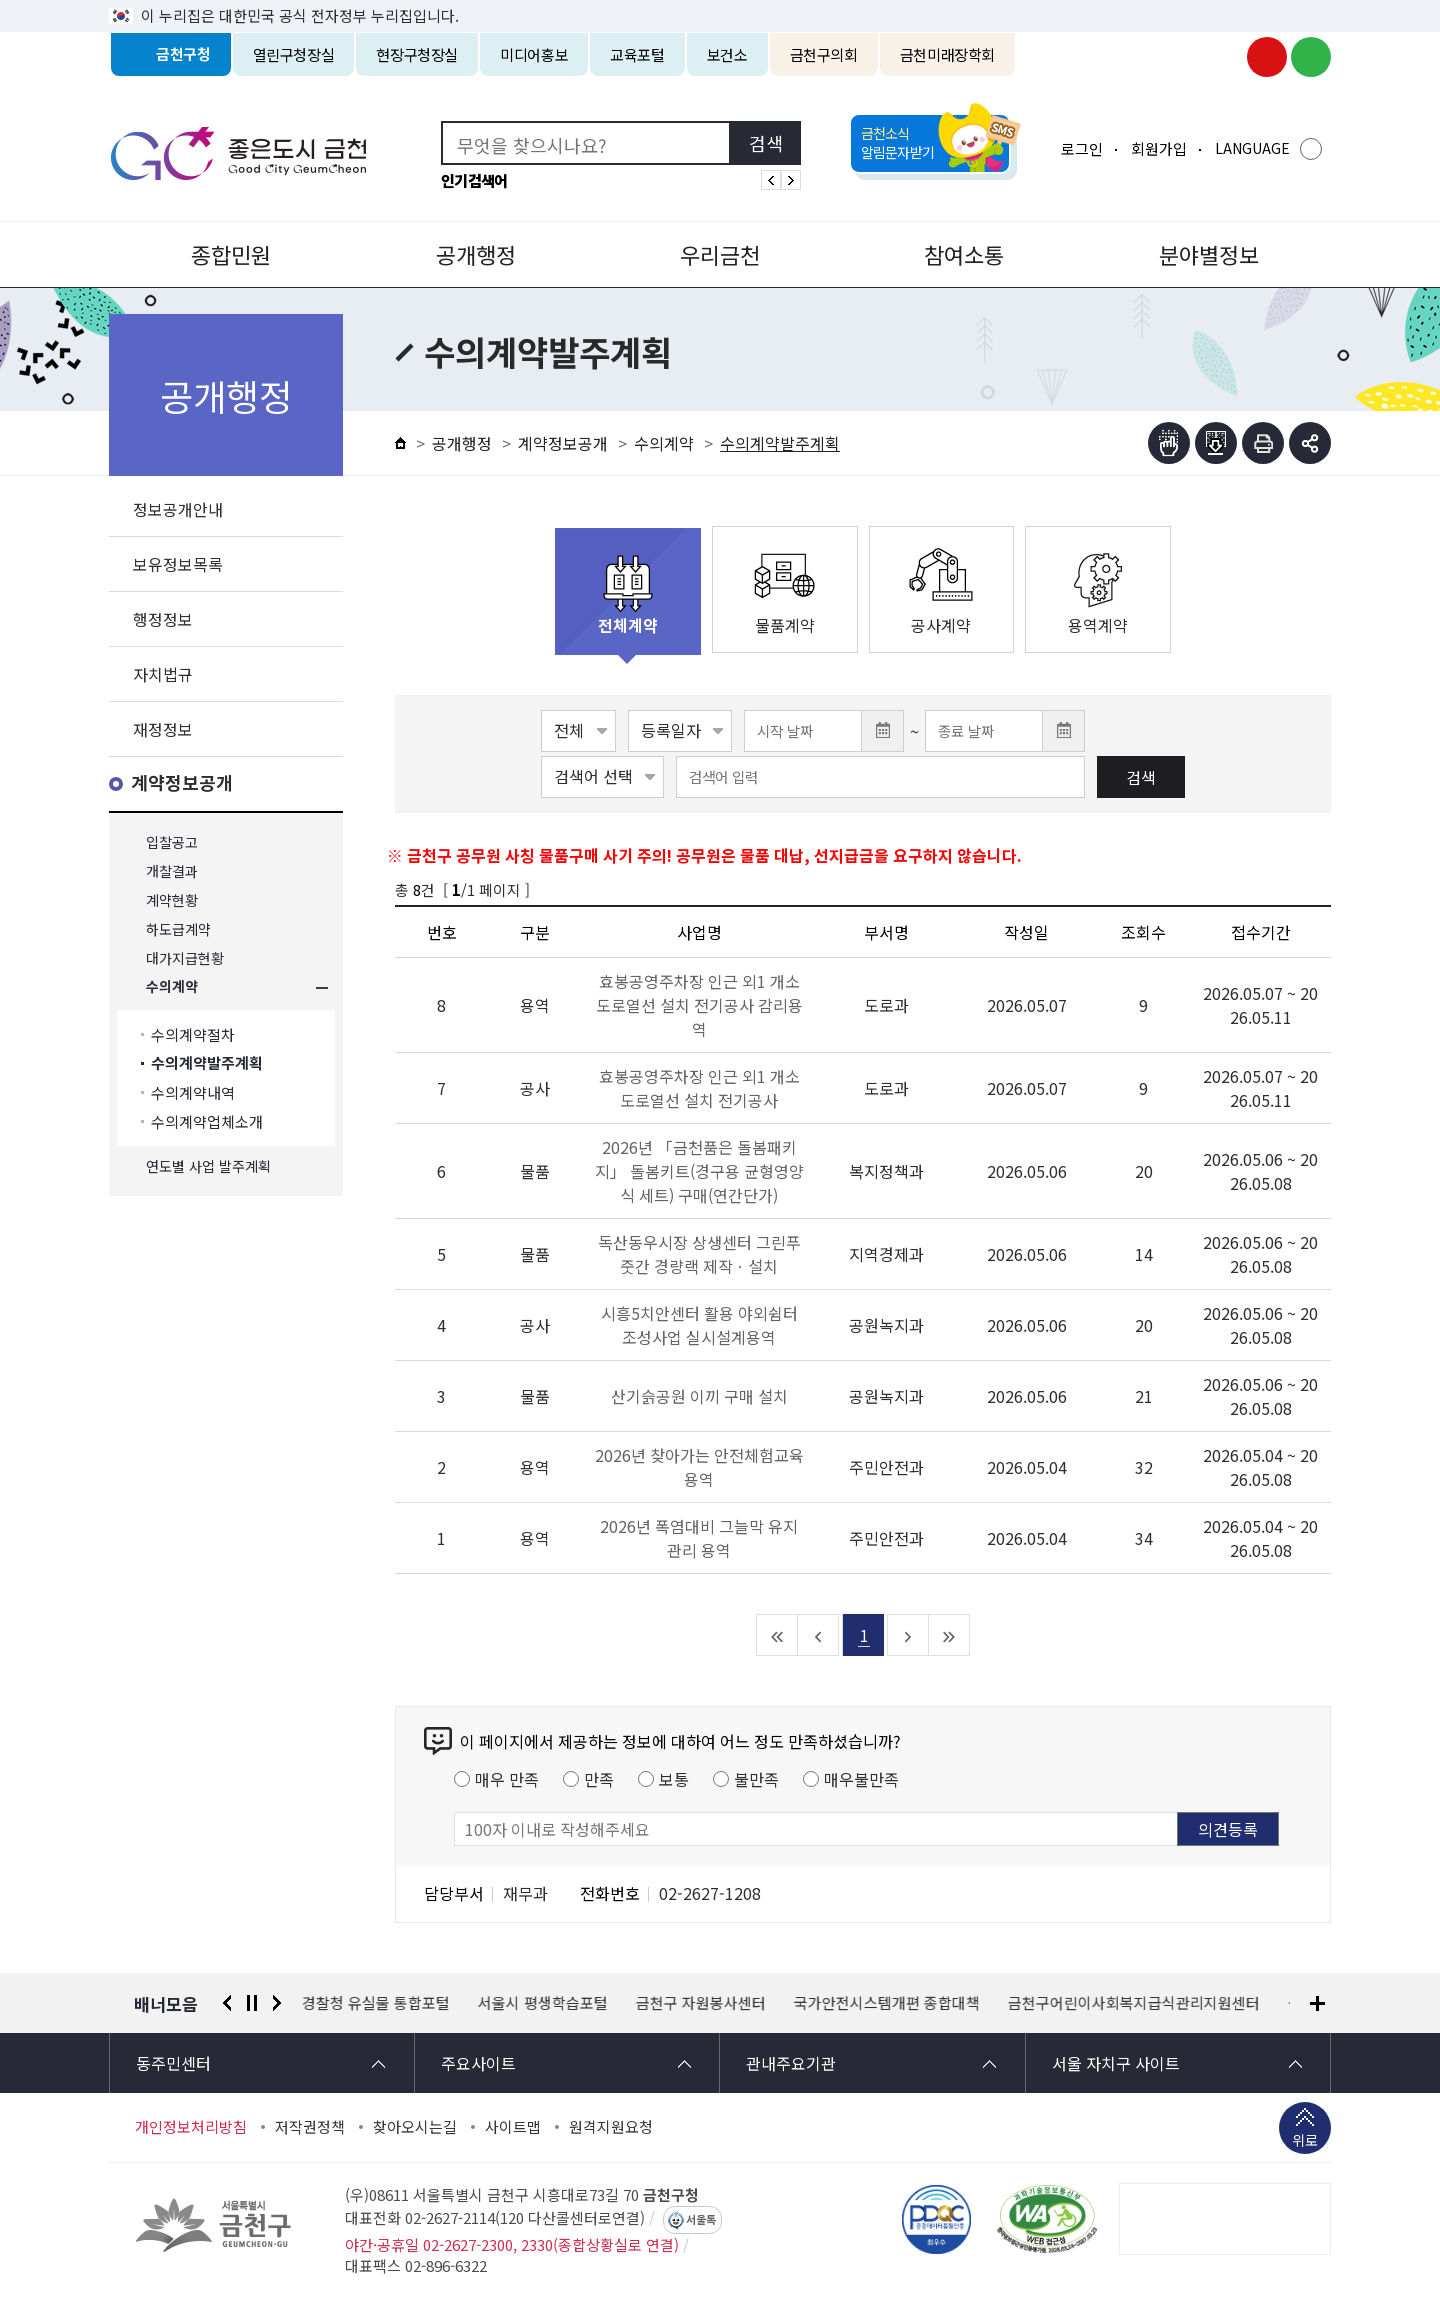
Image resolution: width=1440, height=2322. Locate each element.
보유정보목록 (178, 564)
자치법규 (163, 674)
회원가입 (1159, 148)
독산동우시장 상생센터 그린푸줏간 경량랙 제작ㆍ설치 (699, 1254)
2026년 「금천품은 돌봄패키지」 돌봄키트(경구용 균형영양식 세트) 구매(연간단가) (699, 1171)
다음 (277, 2003)
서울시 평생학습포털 (543, 2003)
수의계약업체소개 (207, 1121)
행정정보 (163, 619)
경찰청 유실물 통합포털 (376, 2003)
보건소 (727, 54)
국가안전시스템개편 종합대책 (887, 2003)
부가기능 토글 (1310, 443)
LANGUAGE (1252, 148)
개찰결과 (172, 871)
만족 (599, 1779)
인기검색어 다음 (791, 180)
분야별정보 (1209, 254)
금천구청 (183, 54)
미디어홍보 (534, 54)
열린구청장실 (294, 54)
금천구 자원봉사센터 (701, 2003)
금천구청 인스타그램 (1223, 57)
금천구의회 (824, 54)
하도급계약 (178, 929)
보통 (674, 1779)
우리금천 (720, 254)
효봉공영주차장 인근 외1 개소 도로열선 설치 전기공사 (699, 1088)
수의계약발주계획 (207, 1063)
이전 (227, 2003)
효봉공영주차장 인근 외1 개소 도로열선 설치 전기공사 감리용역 (699, 1005)
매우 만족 (507, 1779)
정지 (252, 2003)
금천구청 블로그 (1311, 57)
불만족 (756, 1779)
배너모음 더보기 (1317, 2003)
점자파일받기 (1216, 443)
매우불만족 (861, 1779)
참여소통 (964, 254)
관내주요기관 (791, 2063)
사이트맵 (513, 2127)
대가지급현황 (185, 958)
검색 (1141, 777)
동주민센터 (173, 2063)
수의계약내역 (193, 1092)
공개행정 (476, 254)
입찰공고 (172, 842)
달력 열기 (883, 731)
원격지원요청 (611, 2127)
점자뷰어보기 (1169, 443)
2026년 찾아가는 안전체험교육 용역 (699, 1467)
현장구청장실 (417, 54)
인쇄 (1263, 443)
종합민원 (231, 254)
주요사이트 (478, 2063)
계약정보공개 (182, 783)
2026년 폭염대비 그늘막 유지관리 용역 (699, 1538)
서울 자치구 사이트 (1116, 2063)
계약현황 (172, 900)
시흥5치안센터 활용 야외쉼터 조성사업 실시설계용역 (699, 1325)
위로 (1305, 2142)
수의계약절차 (193, 1034)
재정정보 (163, 729)
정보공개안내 (178, 509)
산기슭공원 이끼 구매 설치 (699, 1396)
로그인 (1082, 148)
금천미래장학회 (947, 54)
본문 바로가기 (720, 0)
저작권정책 (310, 2127)
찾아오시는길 (415, 2127)
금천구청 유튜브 (1267, 57)
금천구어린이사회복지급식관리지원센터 (1134, 2003)
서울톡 (701, 2220)
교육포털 (637, 54)
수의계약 (172, 987)
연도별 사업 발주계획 (208, 1166)
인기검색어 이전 (771, 180)
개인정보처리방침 (191, 2127)
